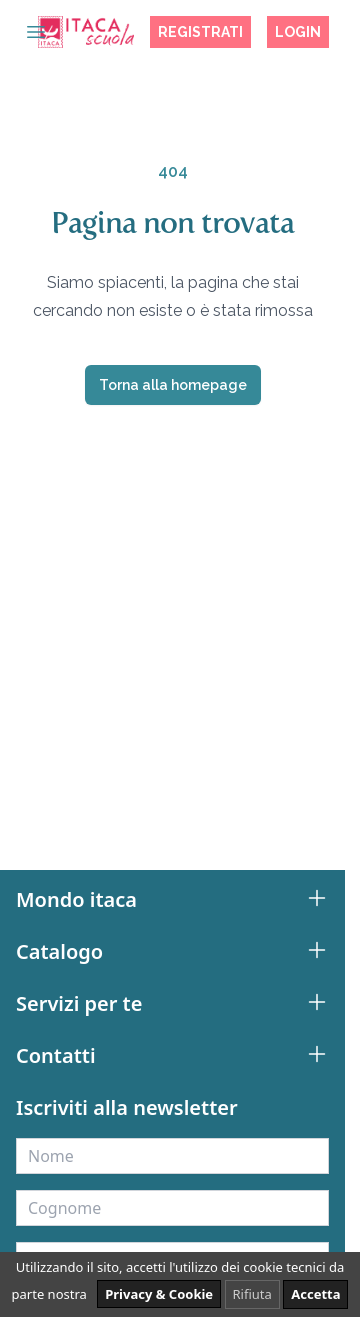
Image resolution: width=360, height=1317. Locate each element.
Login (298, 32)
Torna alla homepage (173, 385)
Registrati (200, 32)
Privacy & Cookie (159, 1294)
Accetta (315, 1294)
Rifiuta (252, 1294)
